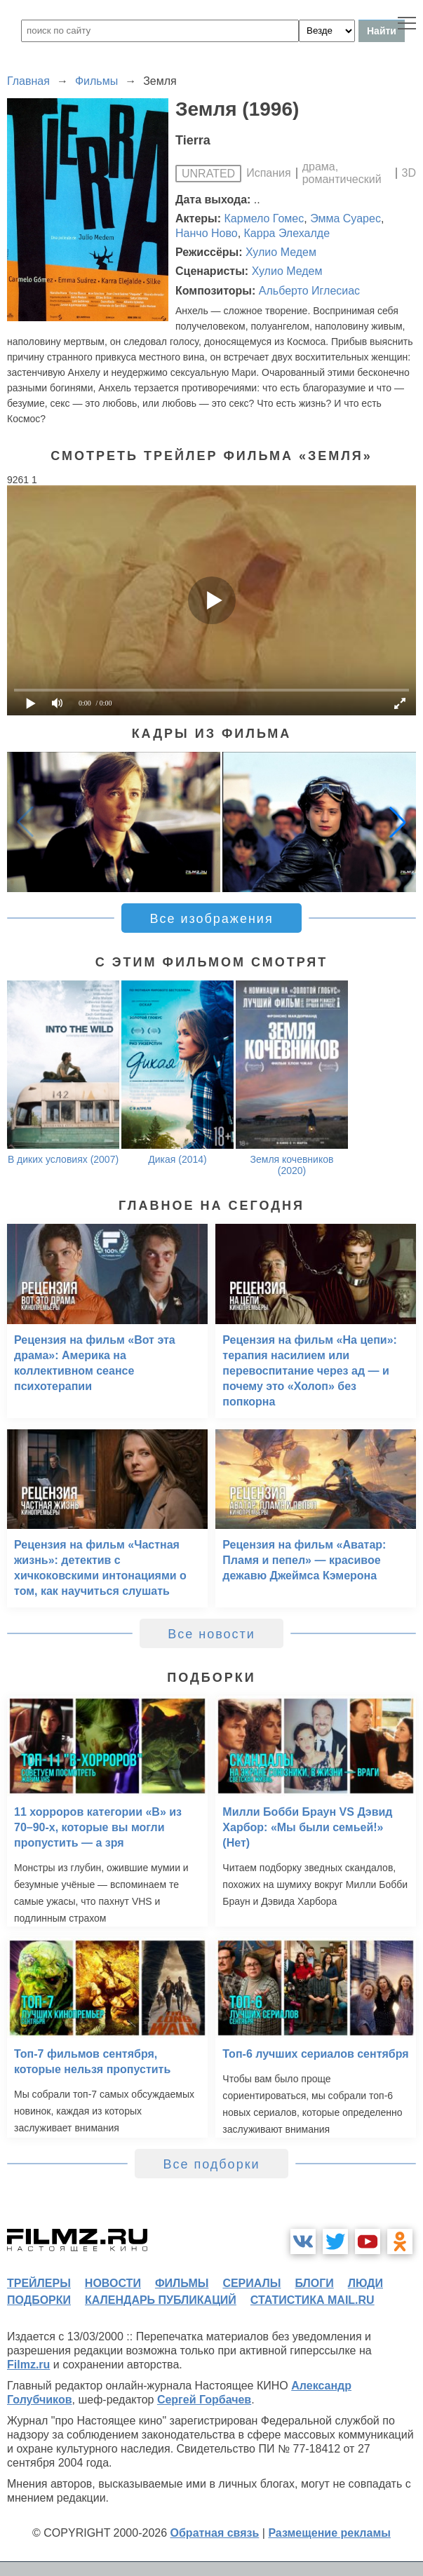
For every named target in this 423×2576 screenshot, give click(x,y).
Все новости (211, 1634)
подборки (39, 2300)
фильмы (181, 2283)
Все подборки (211, 2164)
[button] (397, 822)
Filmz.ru (28, 2365)
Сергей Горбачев (204, 2400)
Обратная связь (215, 2533)
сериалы (251, 2283)
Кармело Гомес (264, 218)
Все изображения (211, 919)
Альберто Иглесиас (309, 291)
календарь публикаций (160, 2300)
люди (365, 2283)
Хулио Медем (281, 252)
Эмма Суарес (345, 218)
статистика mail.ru (312, 2300)
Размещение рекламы (329, 2533)
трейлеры (39, 2283)
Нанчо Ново (206, 233)
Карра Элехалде (287, 233)
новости (113, 2283)
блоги (314, 2283)
